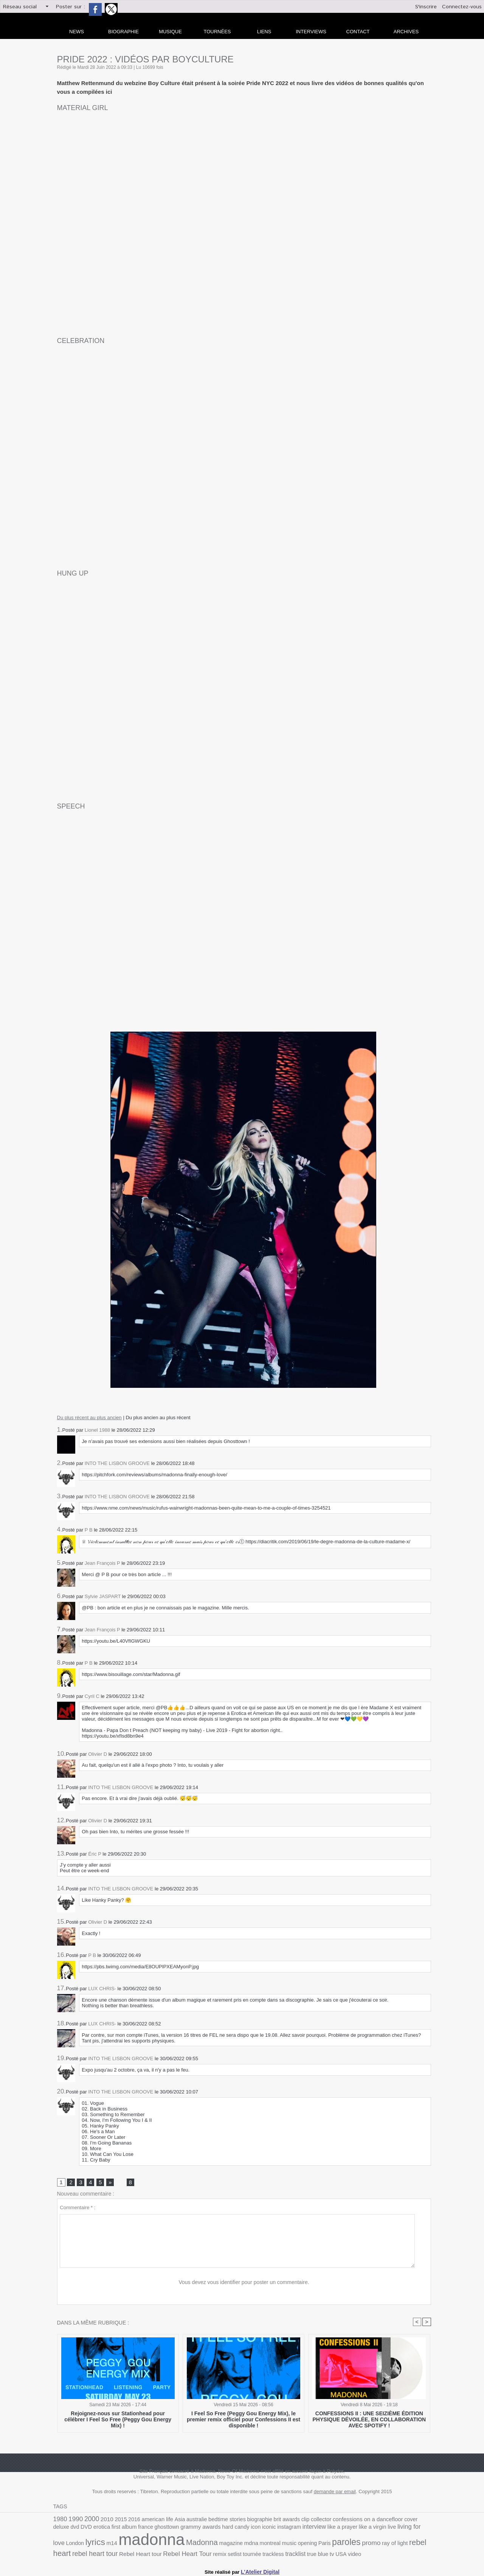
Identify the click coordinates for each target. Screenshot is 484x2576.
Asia (172, 2520)
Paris (245, 2544)
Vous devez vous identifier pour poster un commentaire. (244, 2283)
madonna (84, 2541)
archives (406, 31)
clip (288, 2520)
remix (131, 2553)
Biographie (123, 31)
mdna (176, 2544)
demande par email (335, 2492)
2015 (116, 2520)
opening (229, 2544)
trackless (181, 2553)
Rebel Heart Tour (101, 2553)
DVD (425, 2520)
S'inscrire (426, 7)
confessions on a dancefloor (346, 2520)
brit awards (271, 2520)
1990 (74, 2520)
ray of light (311, 2544)
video (257, 2553)
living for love (354, 2528)
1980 (59, 2520)
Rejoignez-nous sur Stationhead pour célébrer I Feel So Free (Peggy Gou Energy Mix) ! (117, 2417)
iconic (217, 2529)
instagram (236, 2529)
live (331, 2529)
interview (259, 2529)
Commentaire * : (77, 2208)
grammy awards (153, 2529)
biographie (246, 2520)
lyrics (399, 2528)
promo (289, 2543)
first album (81, 2529)
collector (303, 2520)
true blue (223, 2553)
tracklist (201, 2553)
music (212, 2544)
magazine (158, 2544)
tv (236, 2553)
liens (264, 31)
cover (387, 2520)
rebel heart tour (381, 2543)
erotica (61, 2529)
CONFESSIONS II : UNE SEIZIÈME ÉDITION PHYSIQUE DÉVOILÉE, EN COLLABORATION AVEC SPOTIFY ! (369, 2420)
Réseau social (20, 7)
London (380, 2529)
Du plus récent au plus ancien (89, 1417)
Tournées (217, 31)
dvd (415, 2520)
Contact (358, 31)
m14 (415, 2529)
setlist (145, 2553)
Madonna (131, 2544)
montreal (194, 2544)
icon (204, 2529)
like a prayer (285, 2529)
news (76, 31)
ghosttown (121, 2529)
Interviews (311, 31)
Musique (170, 31)
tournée (161, 2553)
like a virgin (313, 2529)
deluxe (401, 2520)
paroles (265, 2543)
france (102, 2529)
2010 (104, 2520)
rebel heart (341, 2544)
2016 (128, 2520)
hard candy (186, 2529)
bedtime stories (215, 2520)
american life (150, 2520)
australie (187, 2520)
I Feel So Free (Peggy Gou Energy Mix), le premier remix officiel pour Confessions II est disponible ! (243, 2420)
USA (244, 2553)
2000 (89, 2519)
